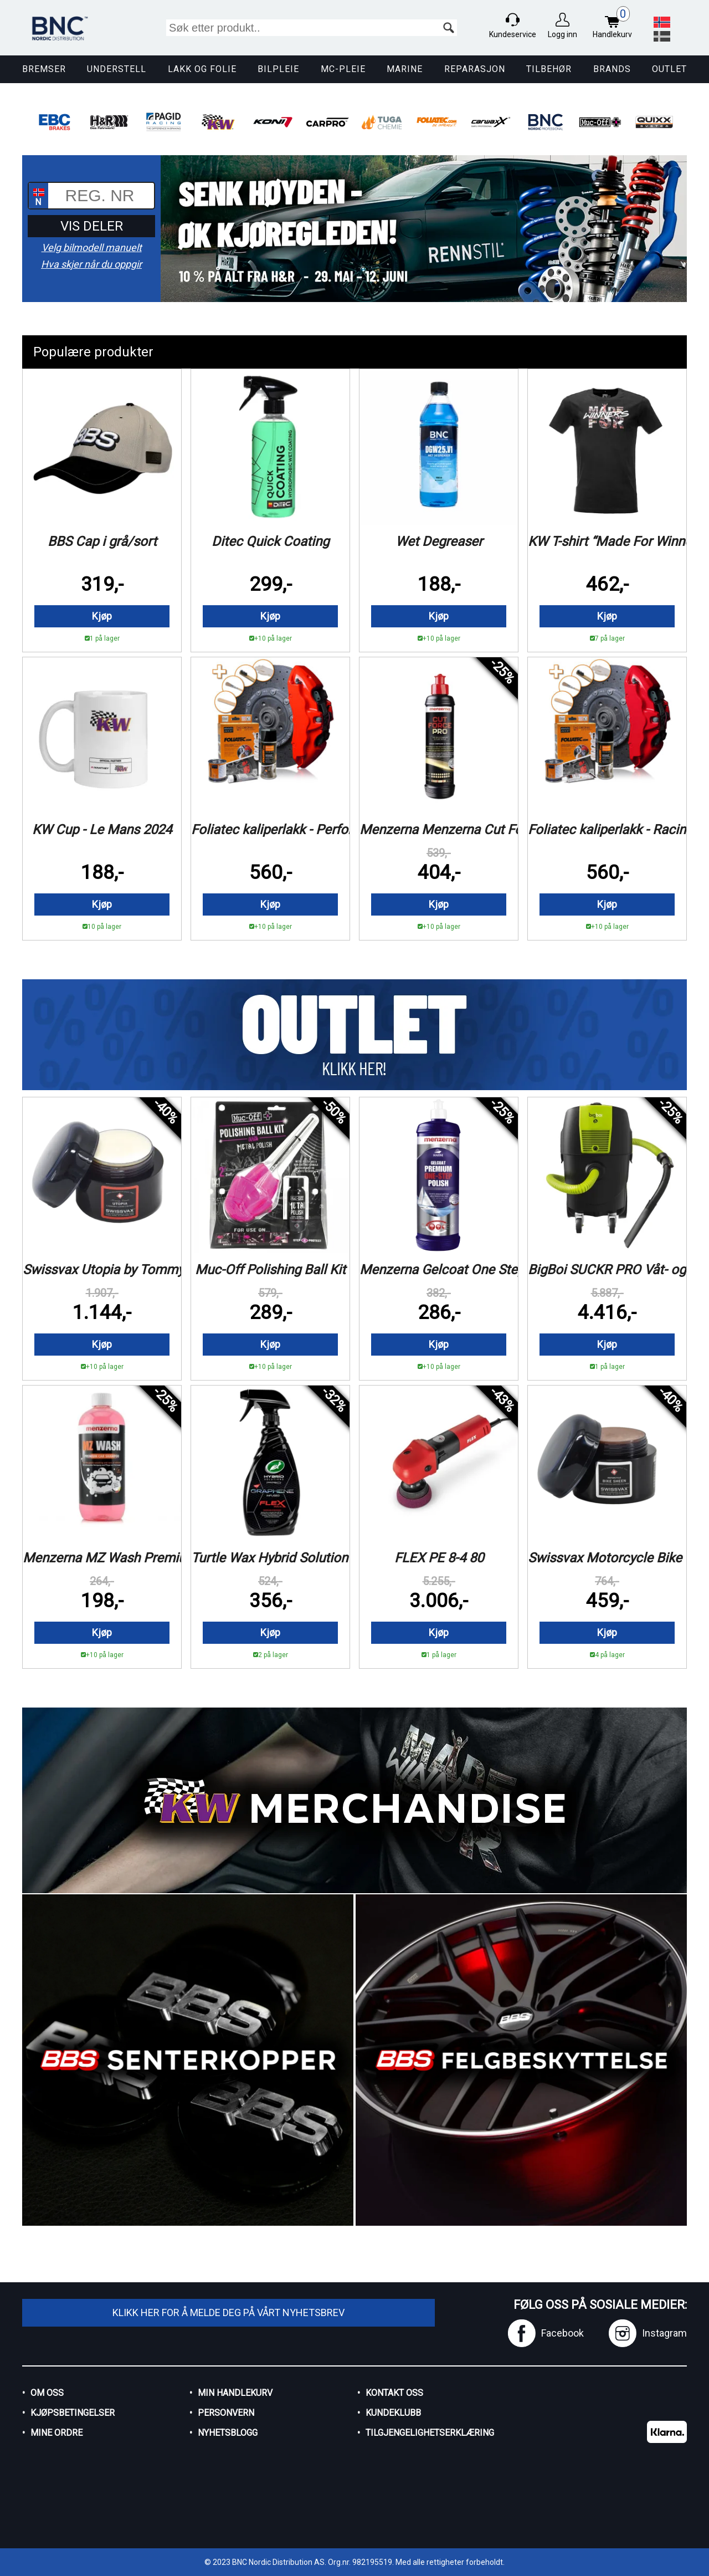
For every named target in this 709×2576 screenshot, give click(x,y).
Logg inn (562, 34)
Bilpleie (278, 69)
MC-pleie (343, 69)
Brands (612, 69)
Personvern (226, 2413)
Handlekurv (615, 23)
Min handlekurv (235, 2393)
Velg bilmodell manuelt (92, 248)
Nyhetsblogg (228, 2432)
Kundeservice (512, 34)
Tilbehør (549, 69)
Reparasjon (474, 69)
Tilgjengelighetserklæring (430, 2432)
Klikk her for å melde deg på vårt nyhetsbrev (228, 2312)
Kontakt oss (394, 2393)
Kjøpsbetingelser (72, 2413)
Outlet (669, 69)
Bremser (44, 69)
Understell (116, 69)
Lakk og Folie (202, 69)
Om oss (47, 2393)
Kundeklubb (393, 2413)
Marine (405, 69)
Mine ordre (56, 2432)
